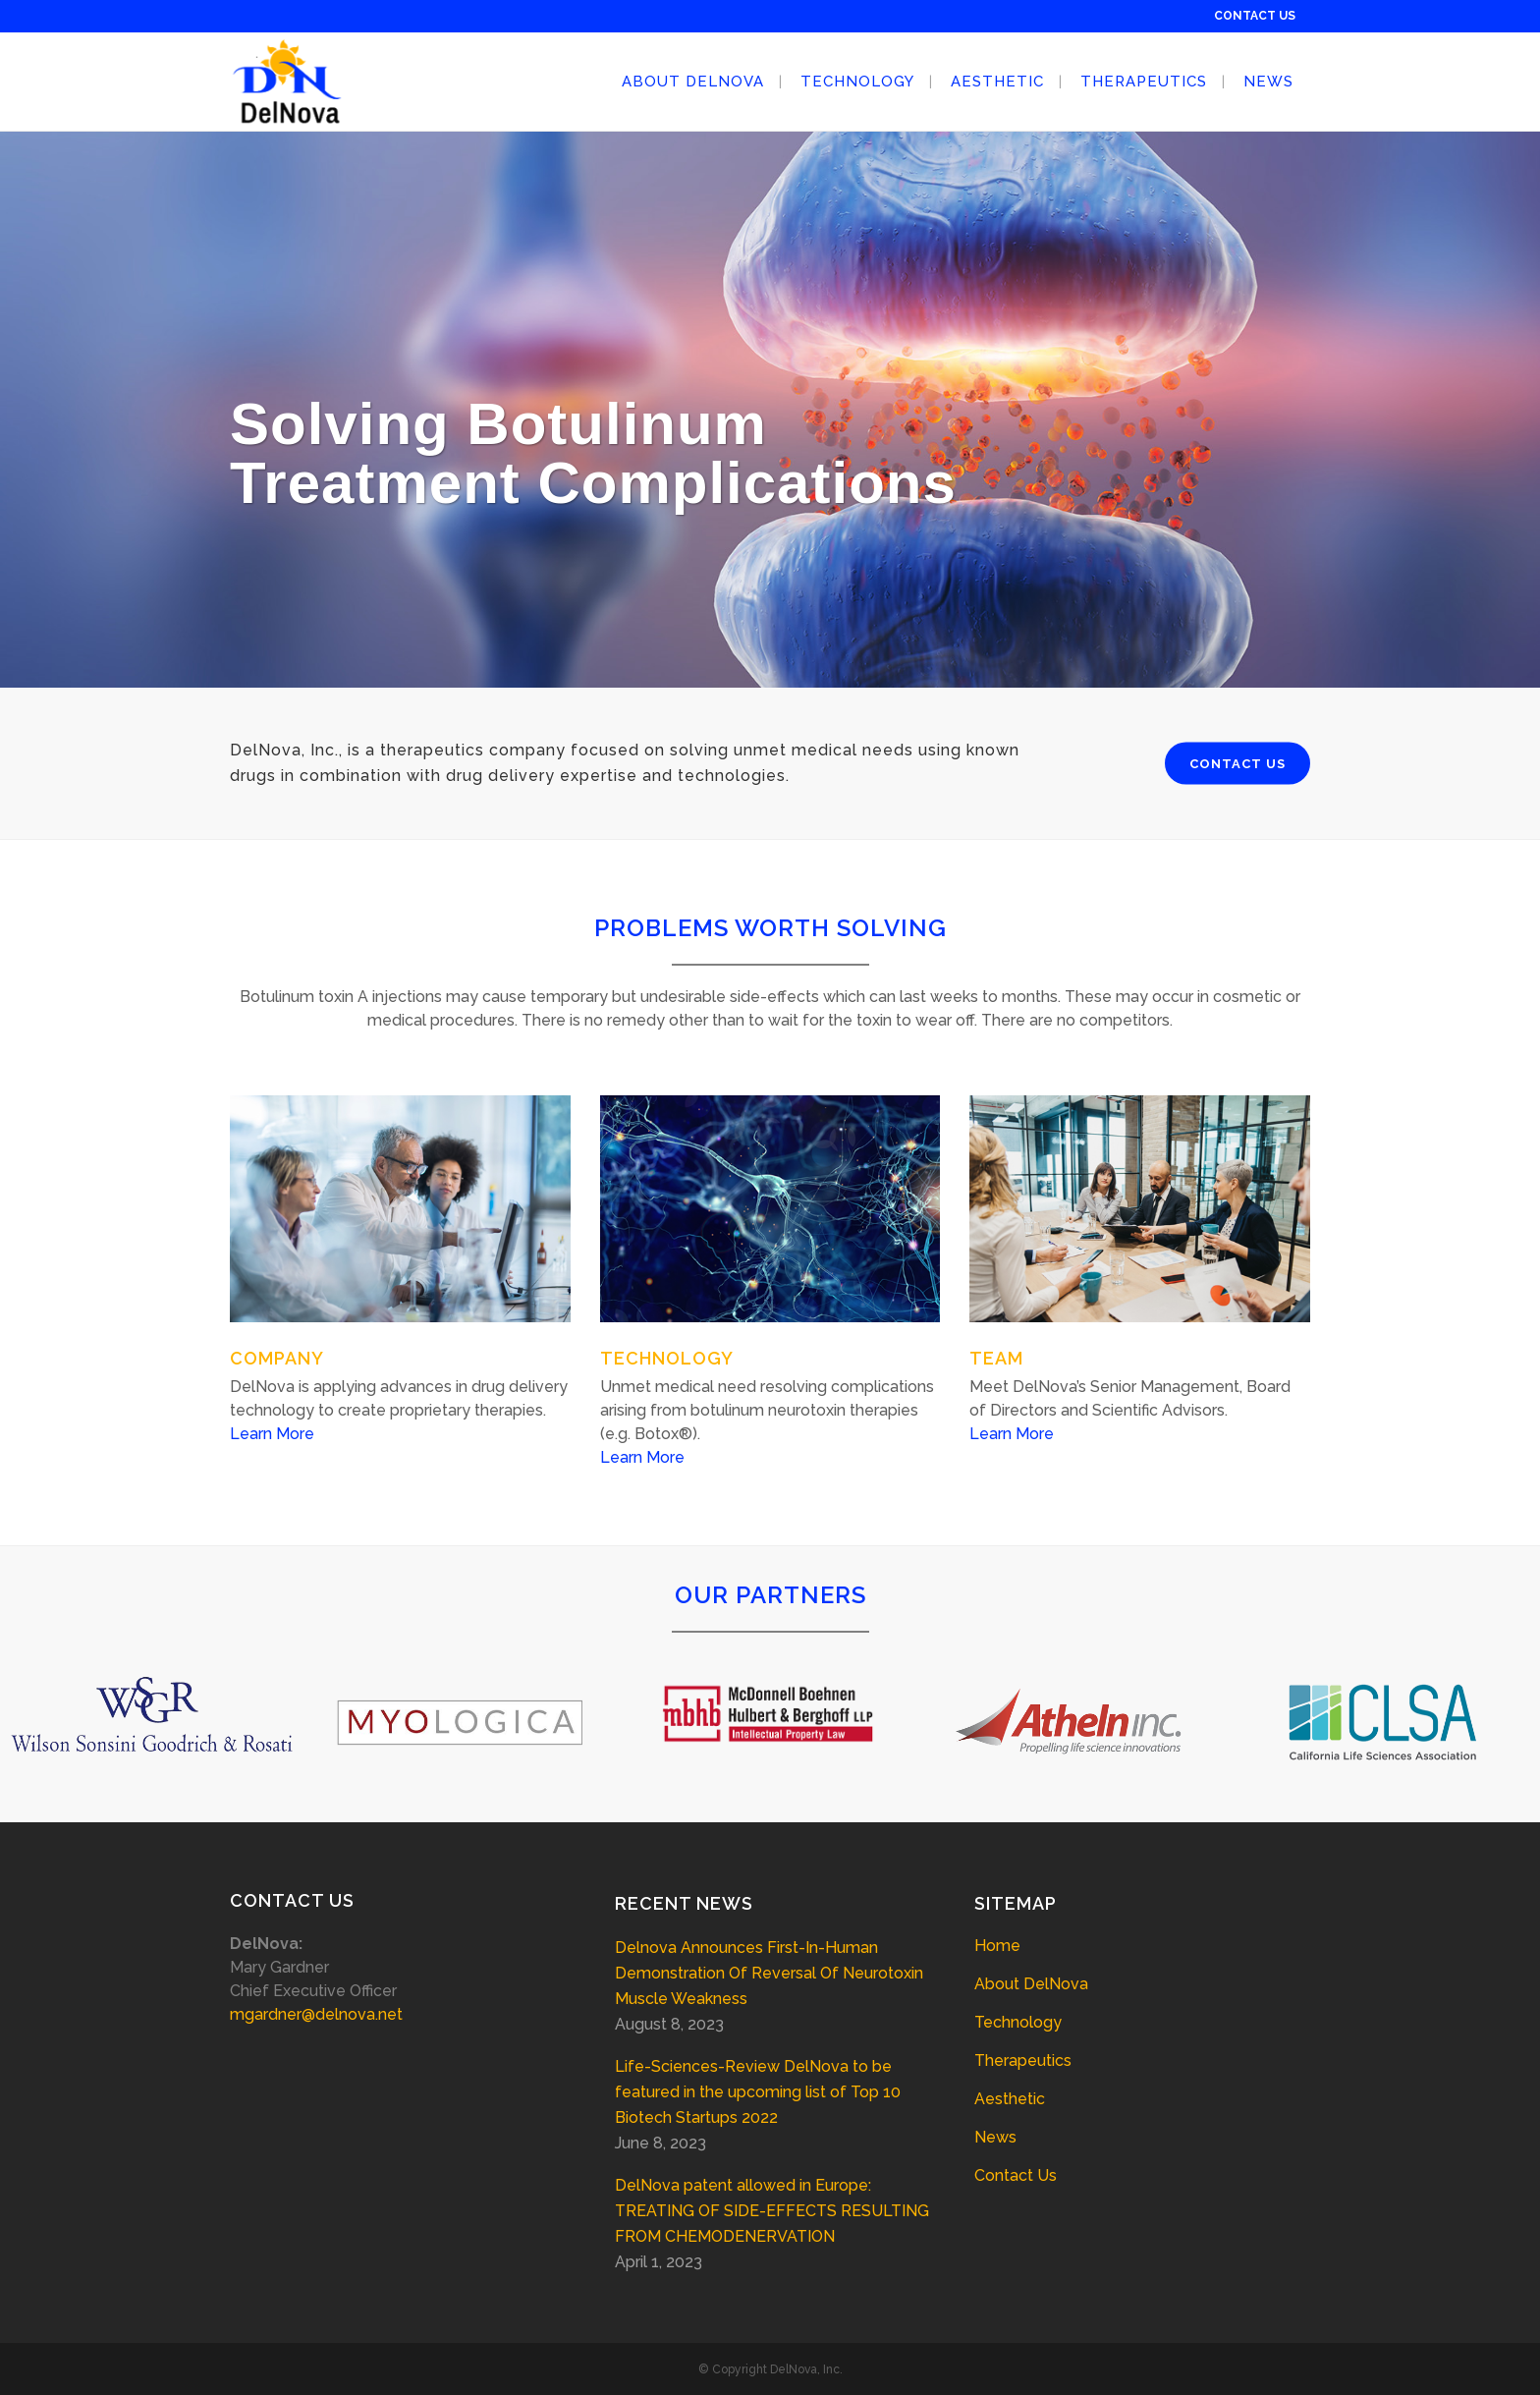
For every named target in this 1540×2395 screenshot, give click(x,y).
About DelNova (1031, 1984)
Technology (1018, 2022)
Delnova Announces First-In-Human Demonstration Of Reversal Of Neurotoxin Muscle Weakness (769, 1973)
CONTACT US (1254, 16)
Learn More (272, 1433)
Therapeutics (1023, 2060)
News (995, 2137)
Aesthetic (1009, 2098)
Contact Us (1015, 2175)
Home (997, 1945)
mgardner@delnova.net (316, 2014)
